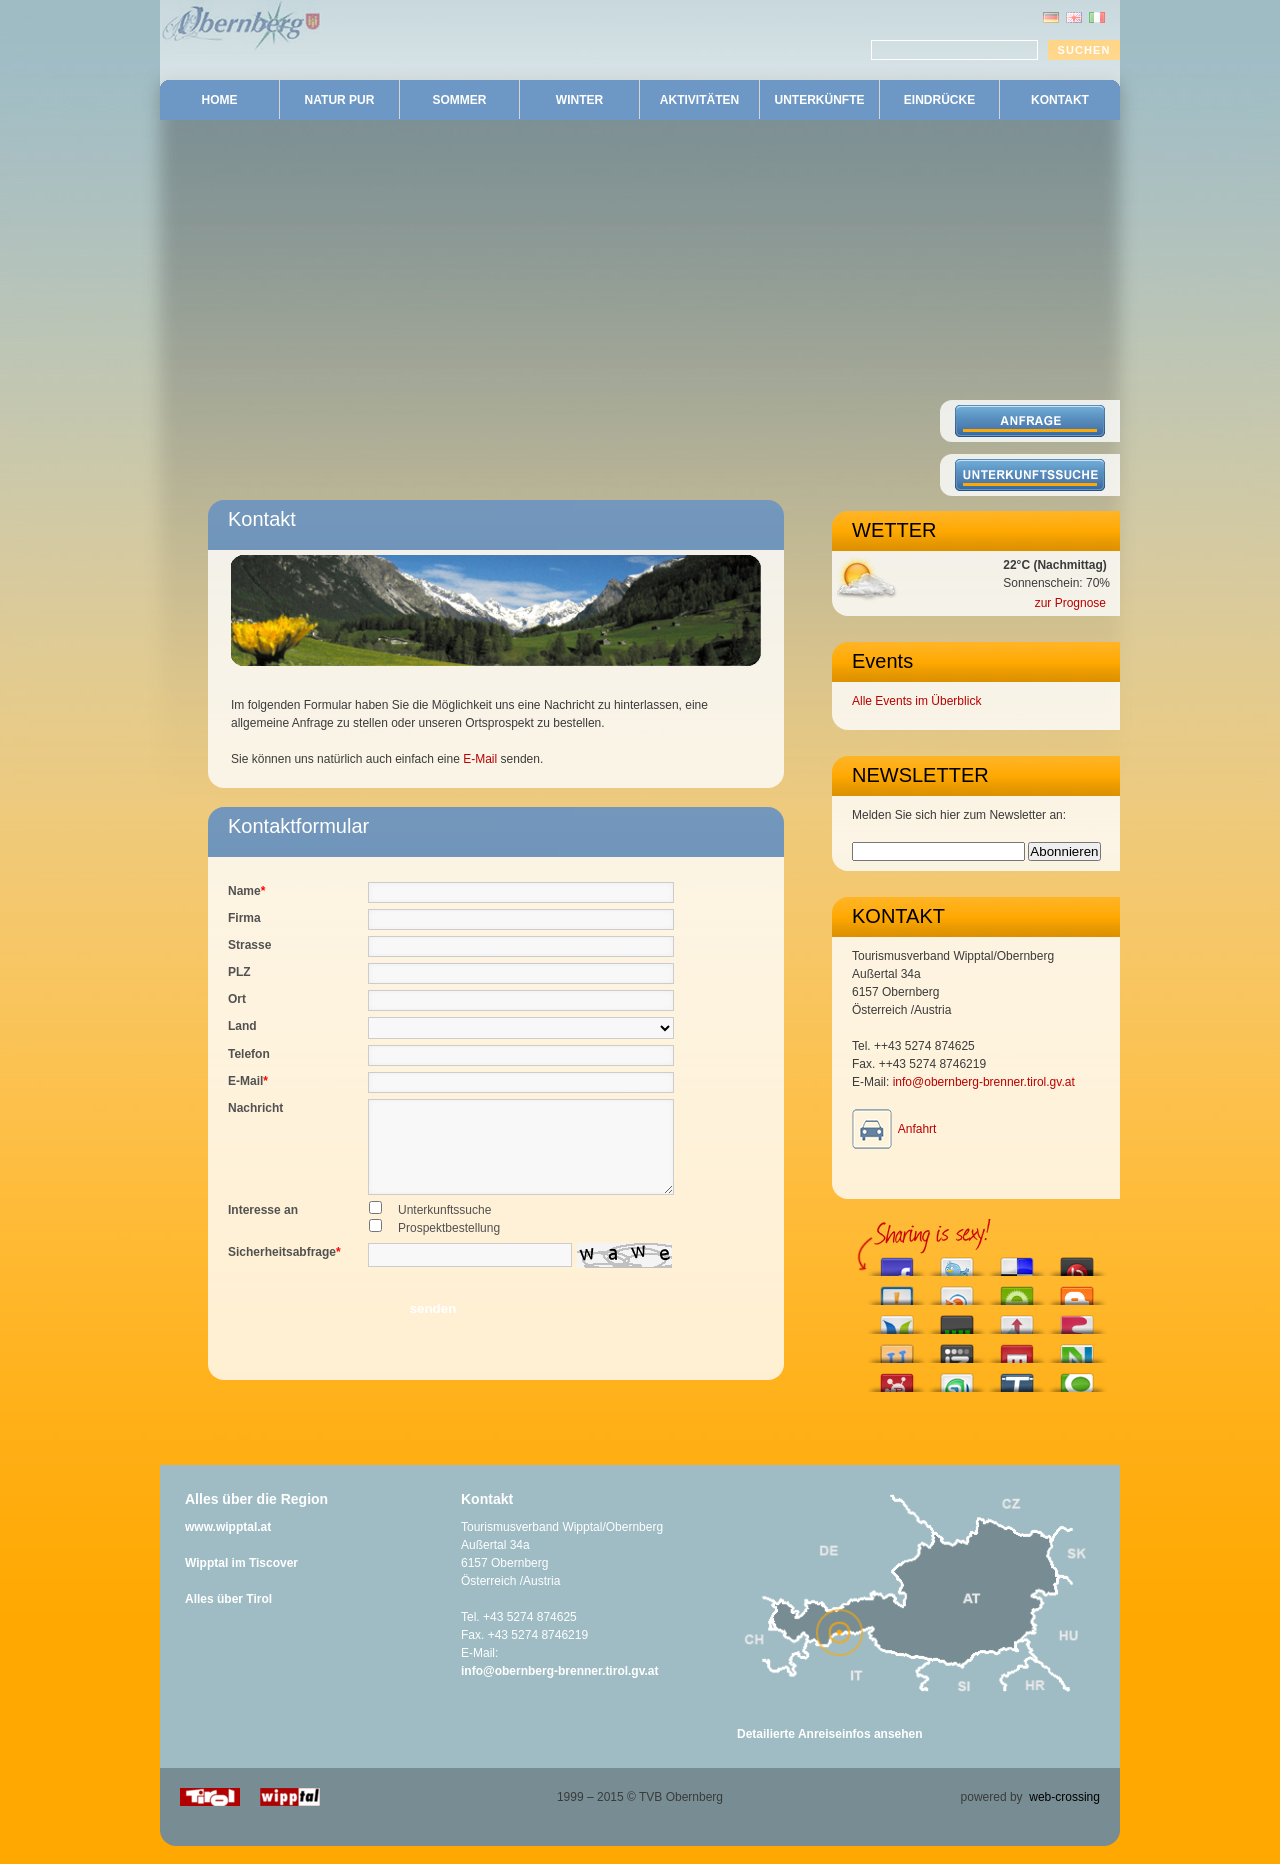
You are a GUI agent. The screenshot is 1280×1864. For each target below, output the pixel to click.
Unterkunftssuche (444, 1228)
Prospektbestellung (449, 1246)
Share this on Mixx (1017, 1348)
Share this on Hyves (897, 1348)
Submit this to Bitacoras (897, 1290)
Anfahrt (917, 1129)
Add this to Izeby (957, 1348)
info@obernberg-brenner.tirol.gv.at (984, 1082)
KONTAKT (1060, 100)
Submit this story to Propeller (897, 1377)
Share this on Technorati (1077, 1377)
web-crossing (1064, 1815)
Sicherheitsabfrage (284, 1270)
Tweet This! (957, 1261)
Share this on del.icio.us (1017, 1261)
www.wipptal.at (228, 1545)
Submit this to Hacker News (1017, 1319)
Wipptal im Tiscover (241, 1581)
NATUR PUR (340, 100)
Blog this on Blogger (1077, 1290)
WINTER (579, 100)
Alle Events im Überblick (916, 701)
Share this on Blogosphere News (897, 1319)
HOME (220, 100)
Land (242, 1026)
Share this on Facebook (897, 1261)
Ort (237, 999)
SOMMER (460, 100)
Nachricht (255, 1108)
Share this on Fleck (1077, 1319)
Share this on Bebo (1077, 1261)
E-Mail (480, 759)
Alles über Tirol (228, 1617)
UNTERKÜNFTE (820, 100)
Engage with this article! (1017, 1290)
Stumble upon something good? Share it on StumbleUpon (957, 1377)
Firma (244, 918)
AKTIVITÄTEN (699, 100)
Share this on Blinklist (957, 1290)
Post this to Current (957, 1319)
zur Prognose (1070, 603)
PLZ (239, 972)
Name (246, 891)
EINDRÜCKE (939, 100)
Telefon (249, 1054)
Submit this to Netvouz (1077, 1348)
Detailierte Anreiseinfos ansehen (830, 1752)
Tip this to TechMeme (1017, 1377)
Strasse (249, 945)
